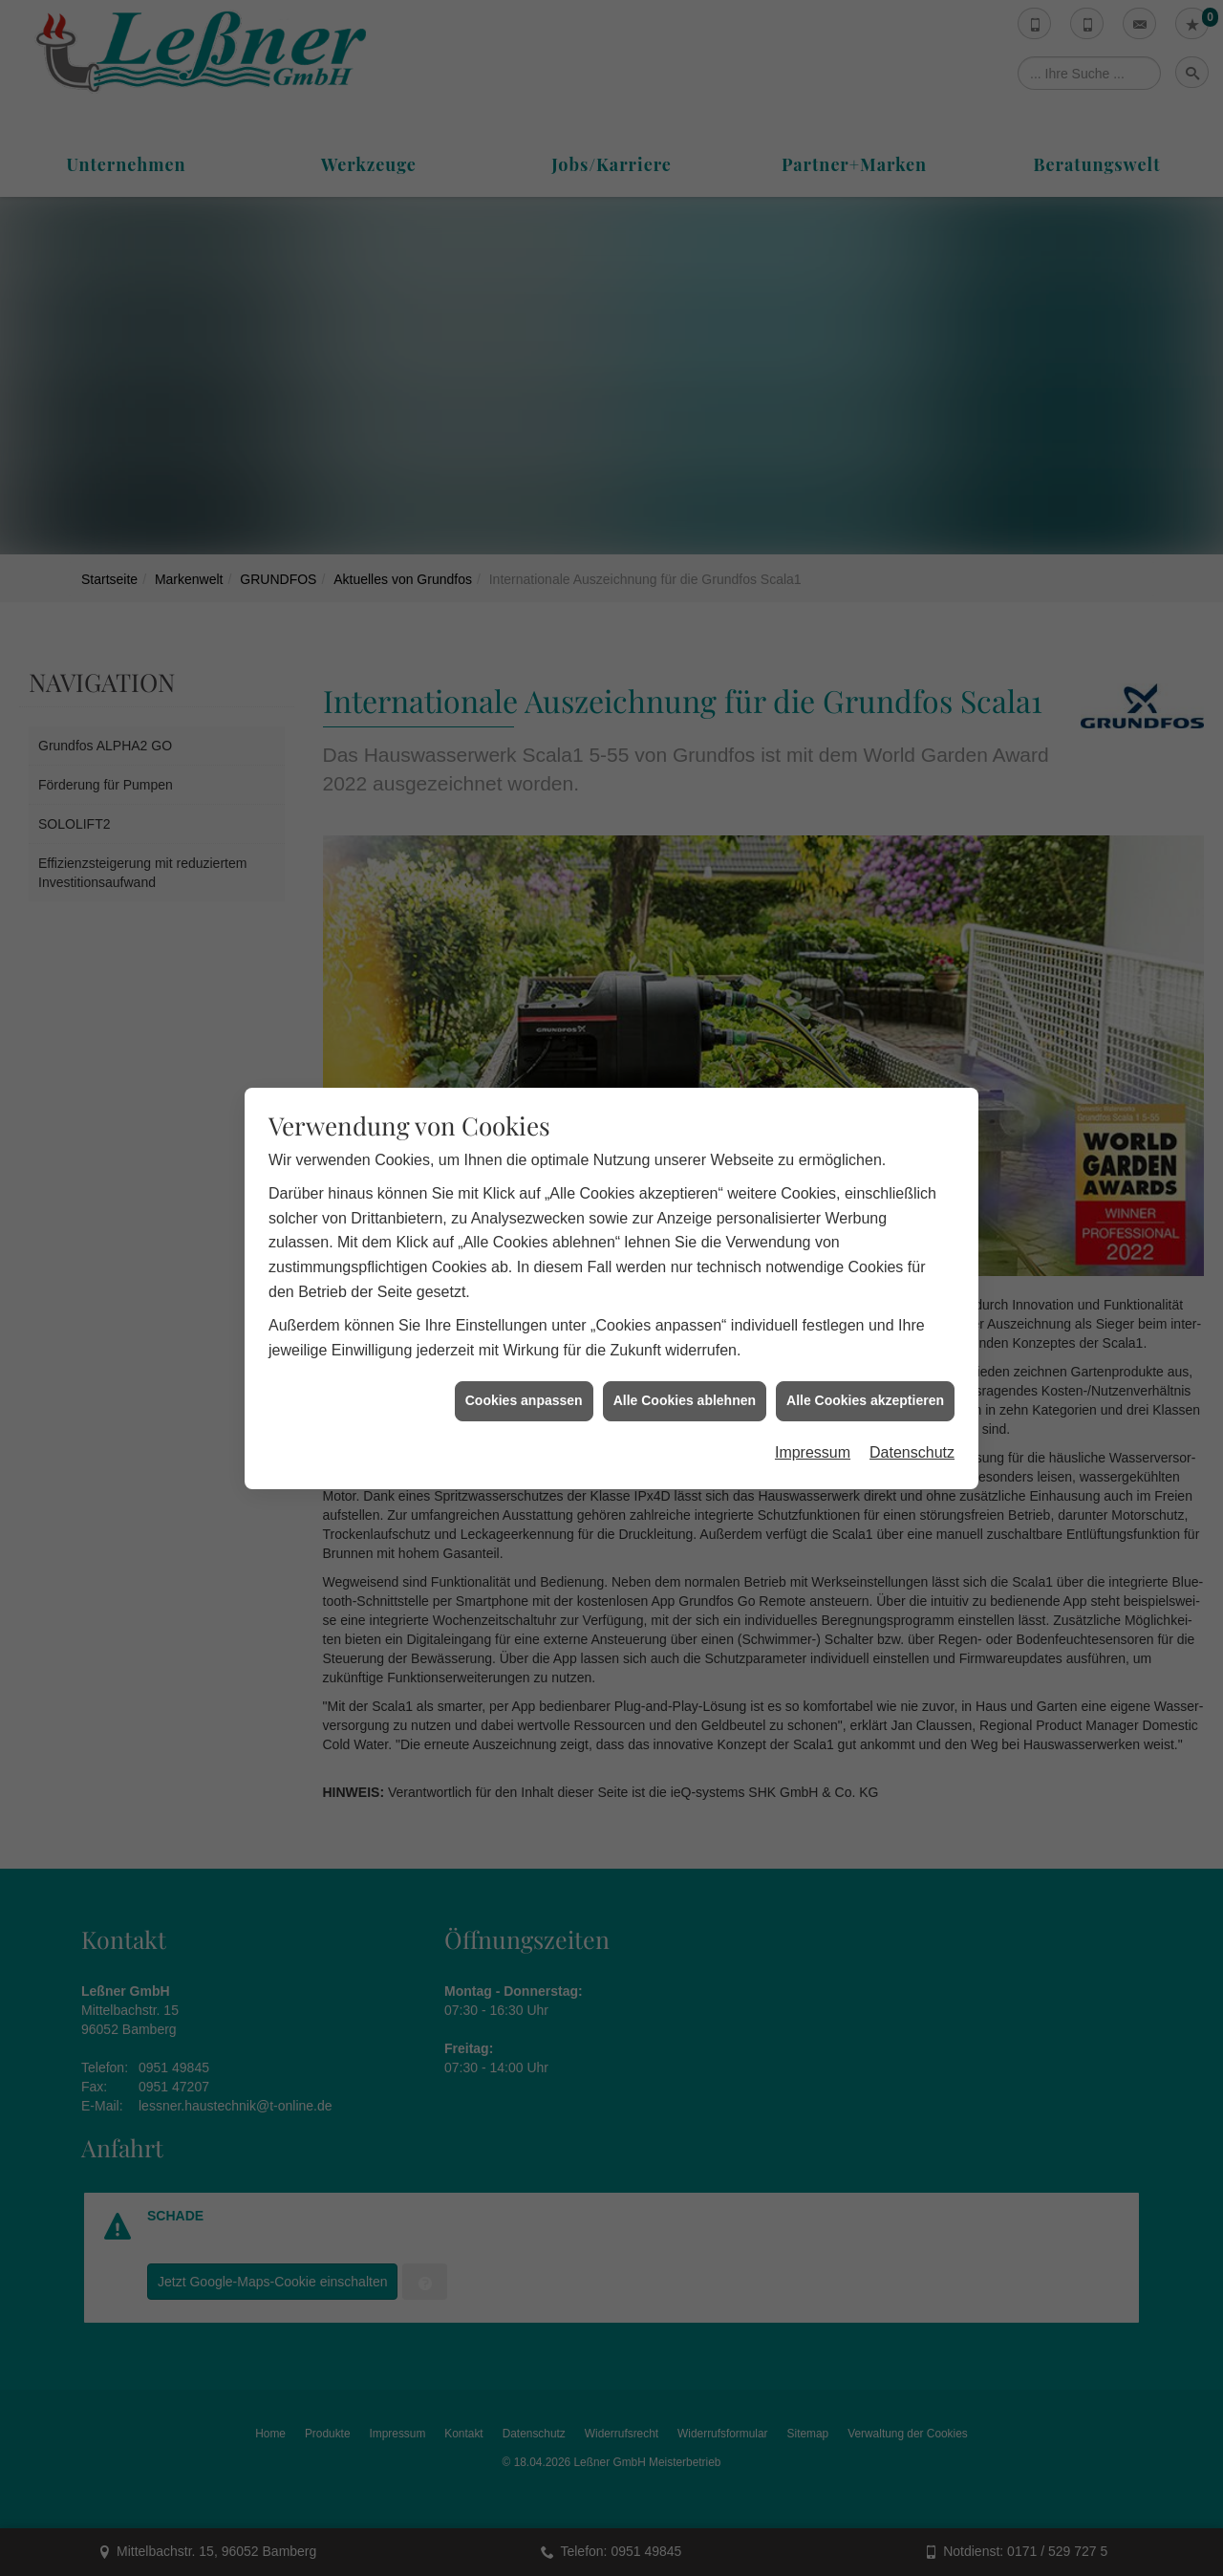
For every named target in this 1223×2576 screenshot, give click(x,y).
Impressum (812, 1266)
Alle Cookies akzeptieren (865, 1214)
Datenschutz (912, 1266)
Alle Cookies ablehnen (684, 1214)
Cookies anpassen (524, 1214)
